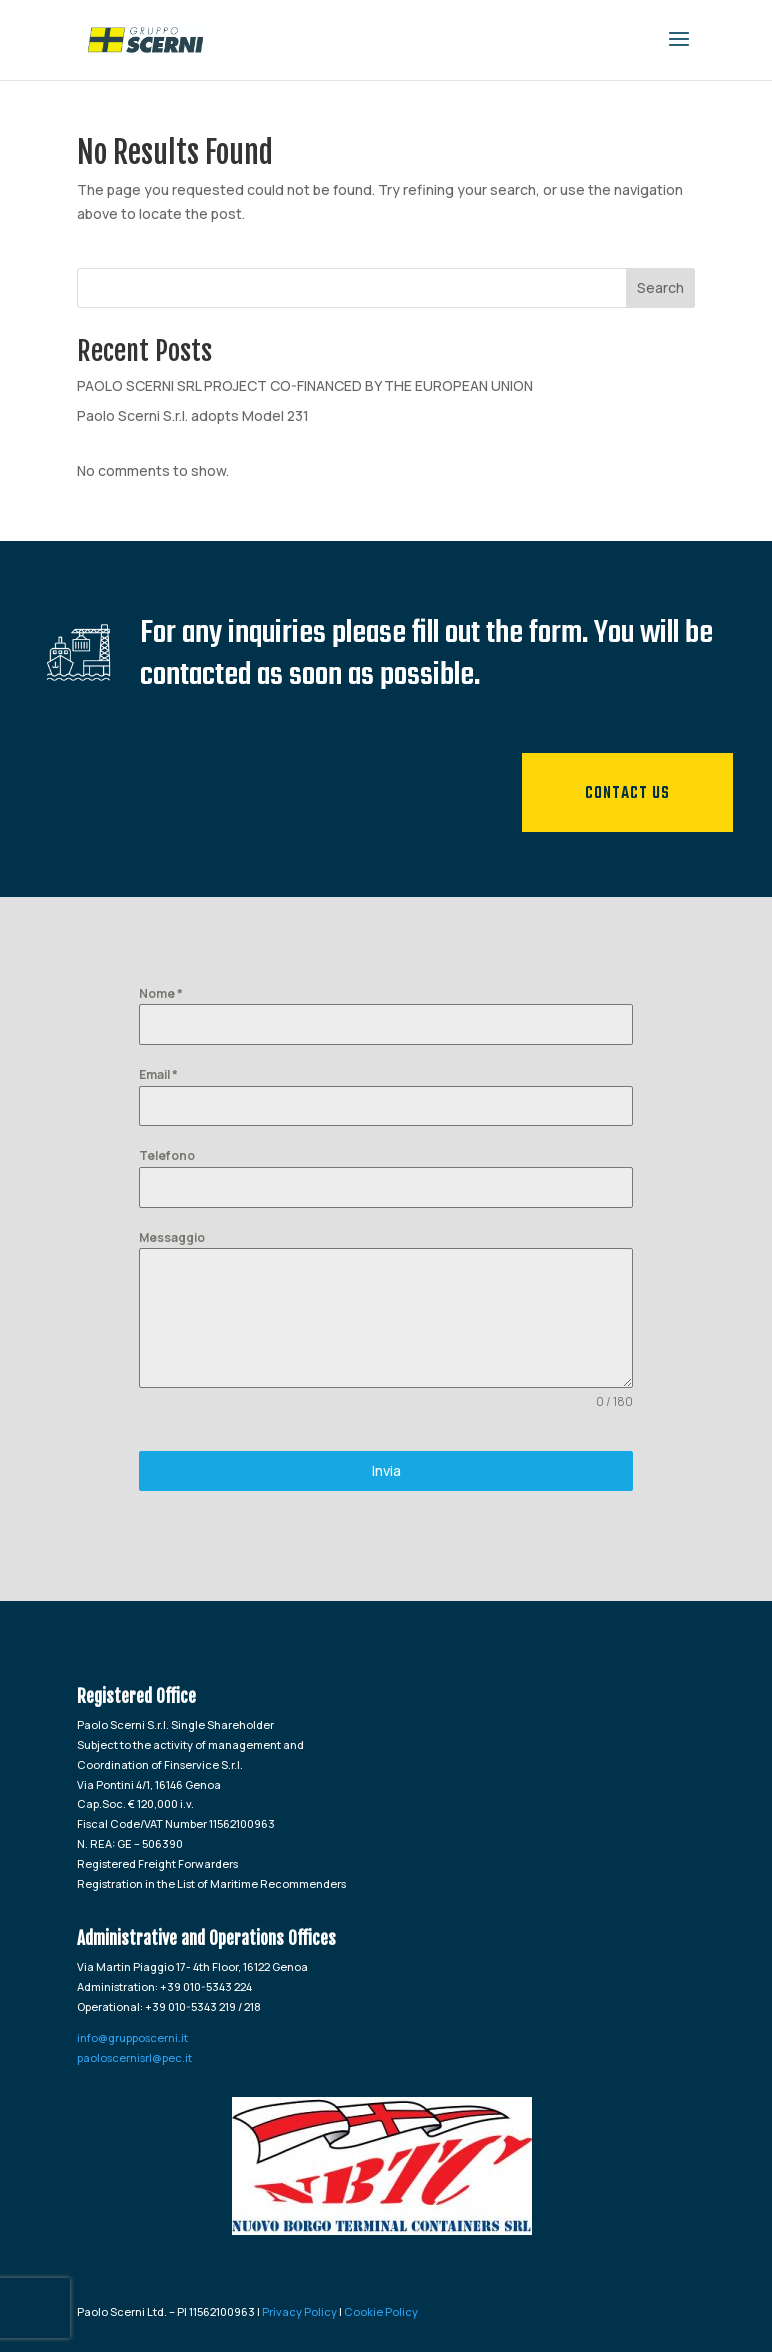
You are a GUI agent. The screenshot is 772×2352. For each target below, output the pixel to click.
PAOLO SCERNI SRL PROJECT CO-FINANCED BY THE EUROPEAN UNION (305, 385)
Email (158, 1074)
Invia (386, 1470)
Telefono (167, 1155)
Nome (161, 993)
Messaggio (172, 1237)
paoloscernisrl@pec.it (134, 2057)
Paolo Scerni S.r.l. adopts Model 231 (193, 415)
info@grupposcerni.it (132, 2037)
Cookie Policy (381, 2311)
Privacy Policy (299, 2311)
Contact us (627, 794)
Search (660, 287)
